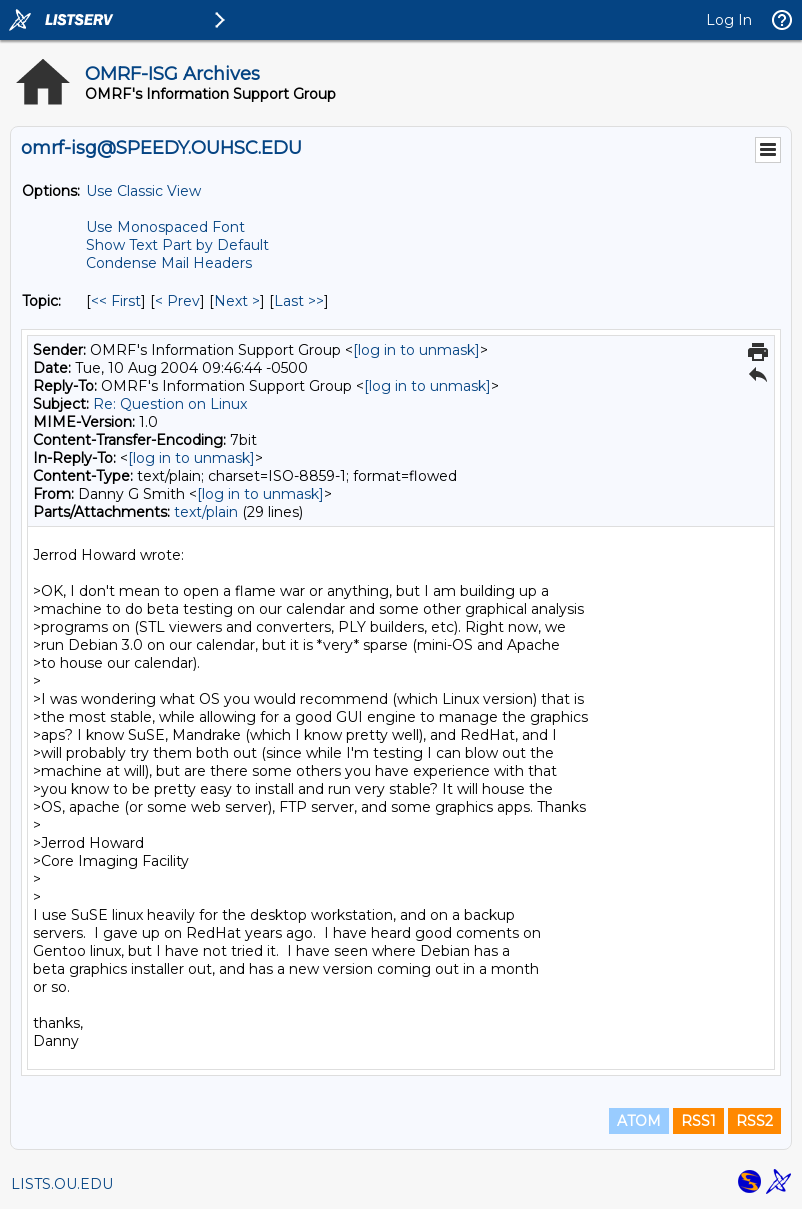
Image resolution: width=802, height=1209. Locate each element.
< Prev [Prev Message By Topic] (177, 301)
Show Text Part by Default (177, 245)
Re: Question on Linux (170, 404)
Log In (729, 20)
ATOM (639, 1121)
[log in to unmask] (416, 350)
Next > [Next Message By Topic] (237, 301)
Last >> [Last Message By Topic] (299, 301)
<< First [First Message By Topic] (116, 301)
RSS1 (698, 1121)
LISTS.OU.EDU (62, 1184)
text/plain (206, 512)
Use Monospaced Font (165, 227)
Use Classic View (143, 191)
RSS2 (754, 1121)
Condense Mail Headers (169, 263)
